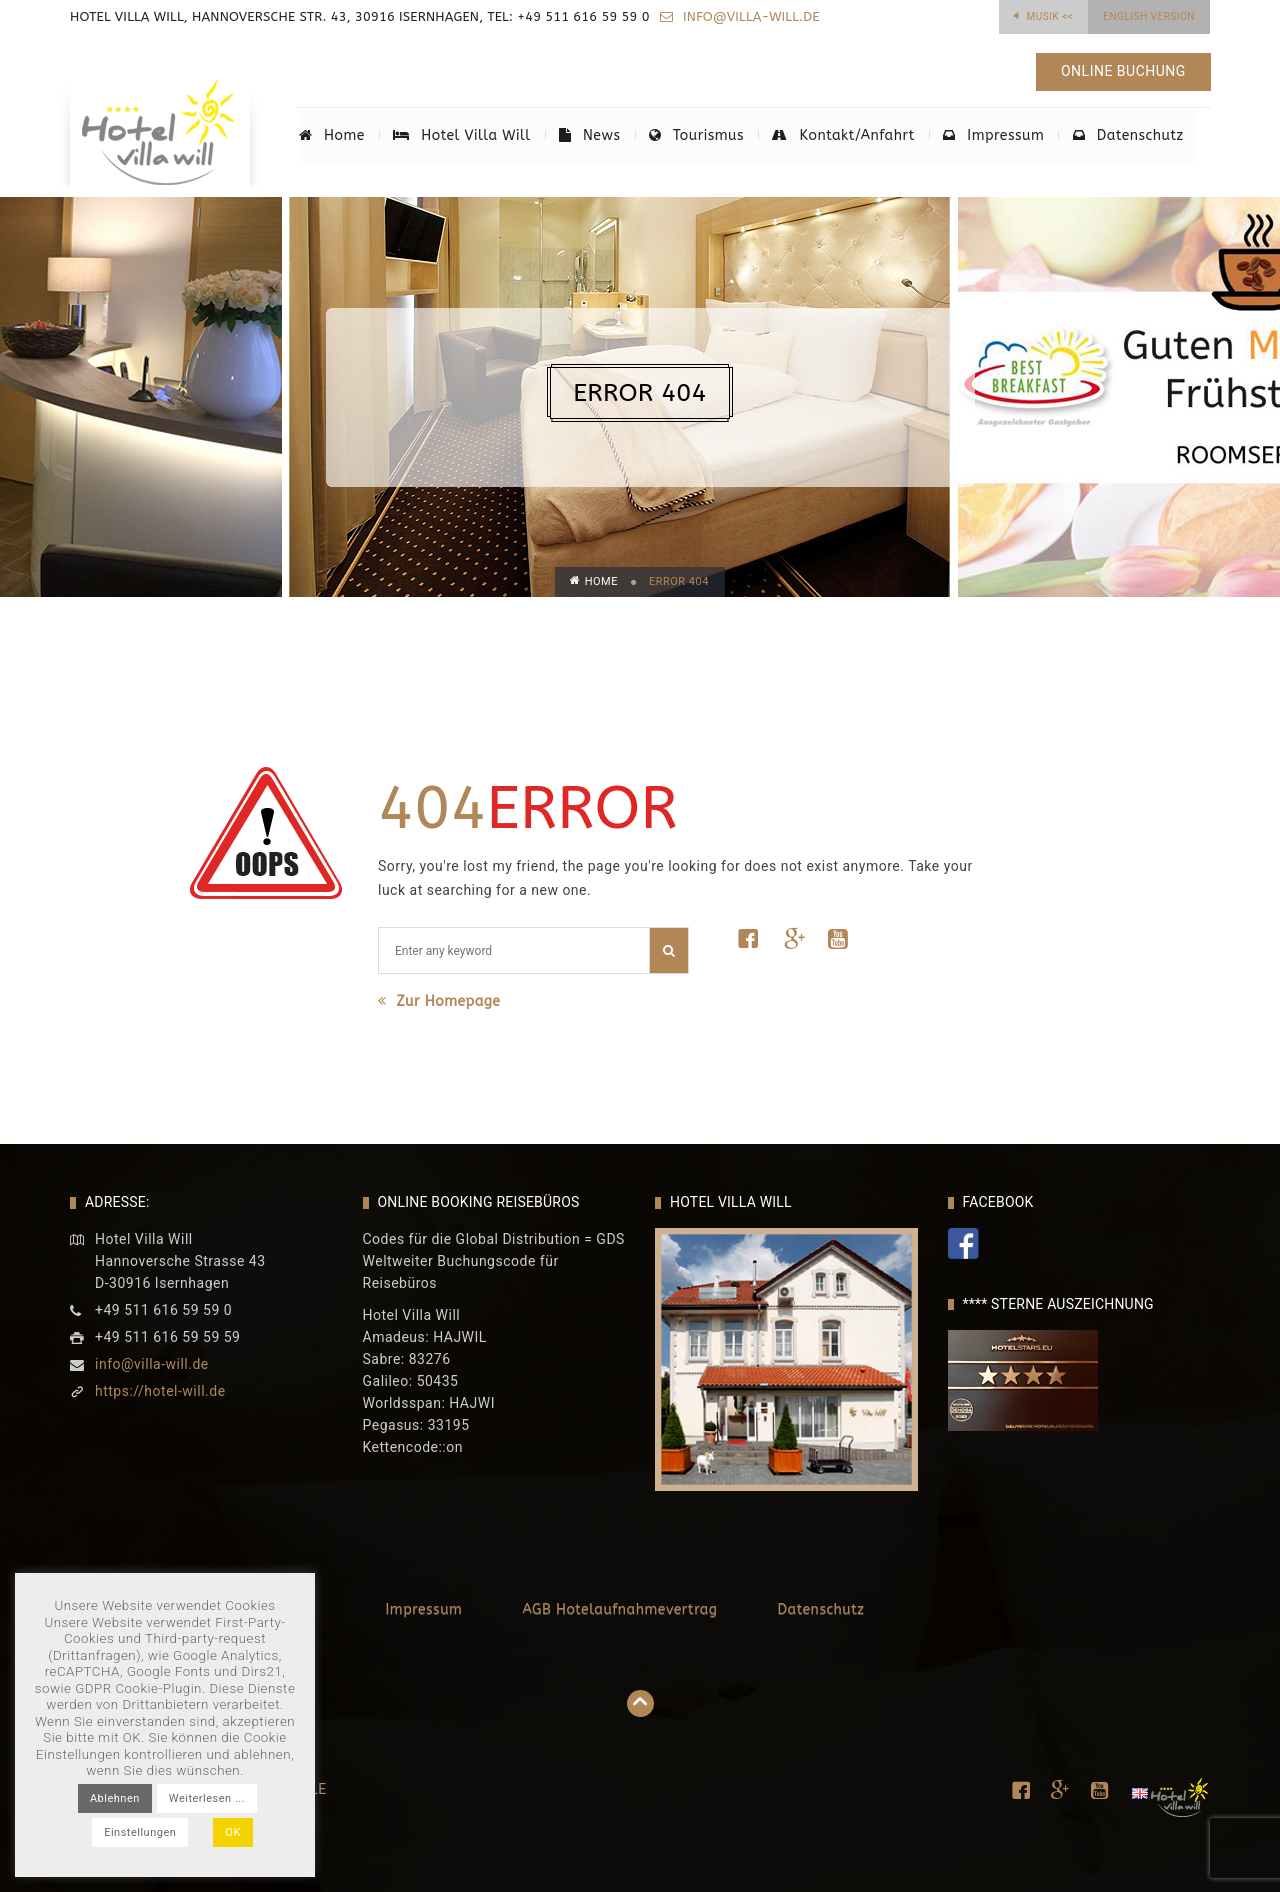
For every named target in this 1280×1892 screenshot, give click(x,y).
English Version (1149, 16)
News (589, 135)
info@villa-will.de (749, 16)
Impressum (992, 135)
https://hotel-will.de (160, 1391)
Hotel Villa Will (461, 135)
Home (332, 135)
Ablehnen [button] (115, 1798)
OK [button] (232, 1832)
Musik (1050, 16)
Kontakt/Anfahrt (843, 135)
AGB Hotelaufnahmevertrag (619, 1609)
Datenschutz (1126, 135)
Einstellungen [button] (140, 1832)
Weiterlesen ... (207, 1798)
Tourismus (695, 135)
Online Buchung (1122, 71)
